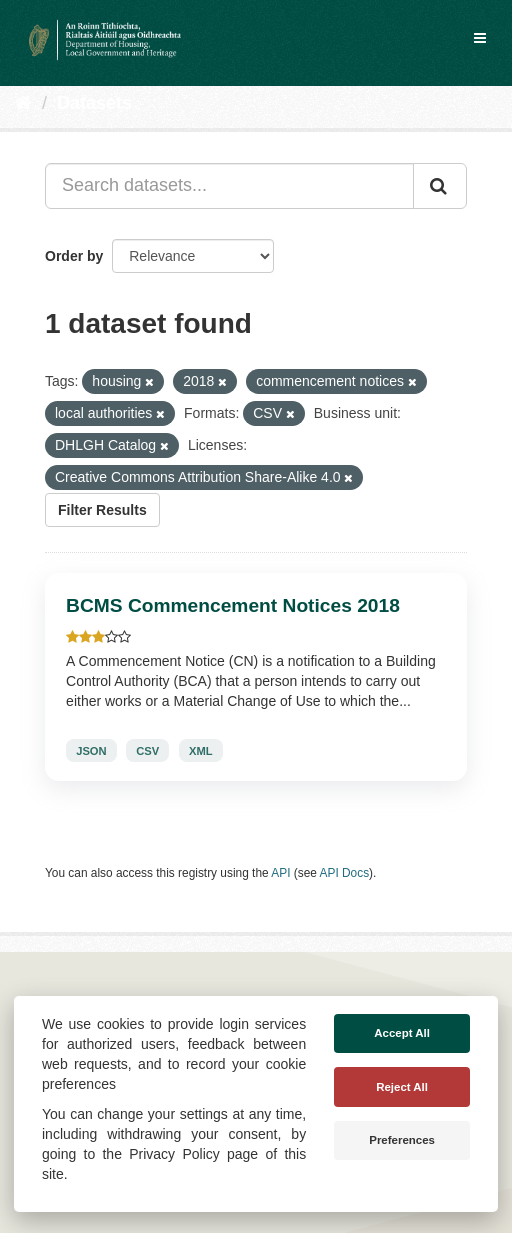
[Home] (23, 103)
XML (201, 751)
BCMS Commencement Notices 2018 (233, 605)
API (280, 873)
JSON (91, 751)
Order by (74, 256)
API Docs (345, 873)
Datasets (94, 103)
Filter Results (102, 510)
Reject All (402, 1087)
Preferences (402, 1140)
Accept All (402, 1033)
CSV (147, 751)
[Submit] (440, 186)
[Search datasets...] (229, 186)
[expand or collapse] (480, 38)
